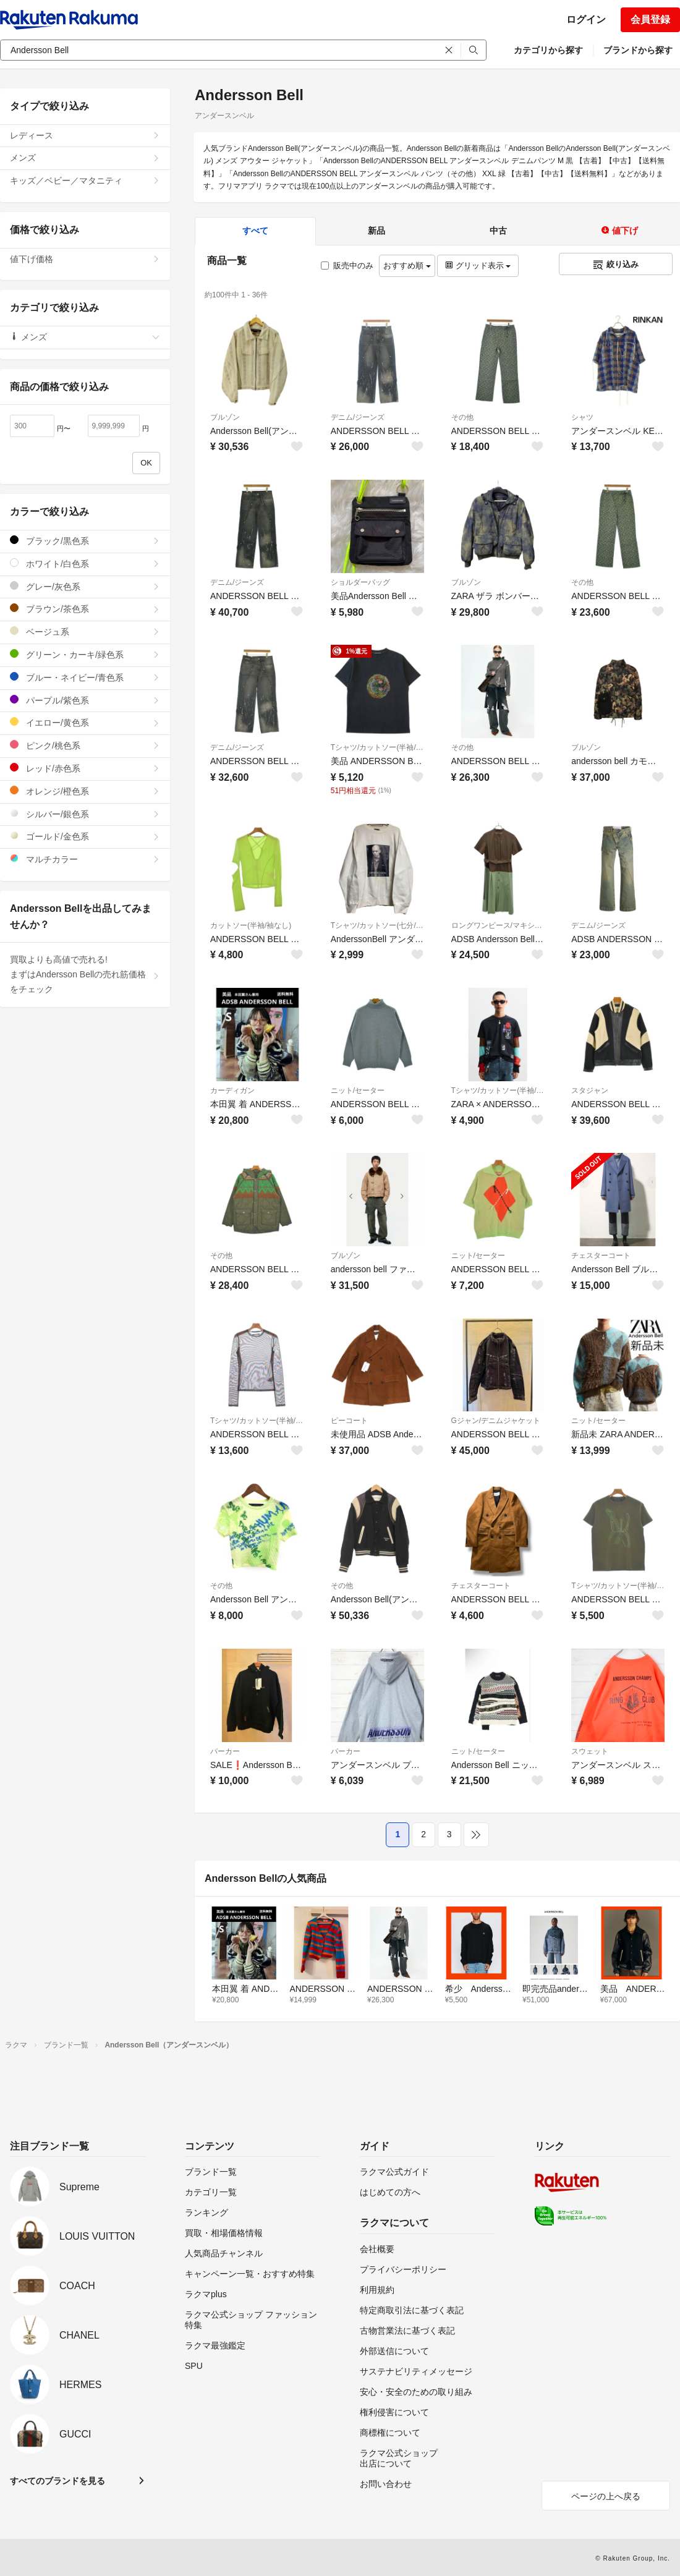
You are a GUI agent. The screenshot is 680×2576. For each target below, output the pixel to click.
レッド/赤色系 (85, 768)
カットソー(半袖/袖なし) (250, 925)
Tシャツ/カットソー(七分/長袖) (377, 925)
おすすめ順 (407, 265)
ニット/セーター (358, 1090)
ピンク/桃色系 (85, 745)
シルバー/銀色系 (85, 814)
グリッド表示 (478, 265)
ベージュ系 (85, 631)
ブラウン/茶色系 (85, 608)
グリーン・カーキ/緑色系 (85, 654)
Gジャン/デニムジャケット (496, 1420)
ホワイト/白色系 (85, 563)
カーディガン (232, 1090)
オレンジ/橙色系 (85, 791)
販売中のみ (347, 265)
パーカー (225, 1751)
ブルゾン (225, 417)
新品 (376, 231)
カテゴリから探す (548, 50)
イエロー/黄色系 (85, 722)
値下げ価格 (85, 259)
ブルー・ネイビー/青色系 (85, 677)
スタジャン (589, 1090)
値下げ (619, 231)
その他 (462, 417)
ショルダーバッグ (360, 582)
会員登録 (650, 19)
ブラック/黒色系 (85, 540)
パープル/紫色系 (85, 700)
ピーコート (349, 1420)
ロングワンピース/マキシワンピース (498, 925)
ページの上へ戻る (605, 2496)
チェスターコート (601, 1255)
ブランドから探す (638, 50)
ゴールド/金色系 (85, 836)
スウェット (589, 1751)
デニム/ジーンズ (358, 417)
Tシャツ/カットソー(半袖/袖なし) (377, 747)
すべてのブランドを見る (57, 2481)
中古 (498, 231)
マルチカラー (85, 859)
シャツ (582, 417)
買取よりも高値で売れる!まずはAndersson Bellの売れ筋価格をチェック (85, 974)
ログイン (586, 19)
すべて (255, 231)
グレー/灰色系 (85, 586)
